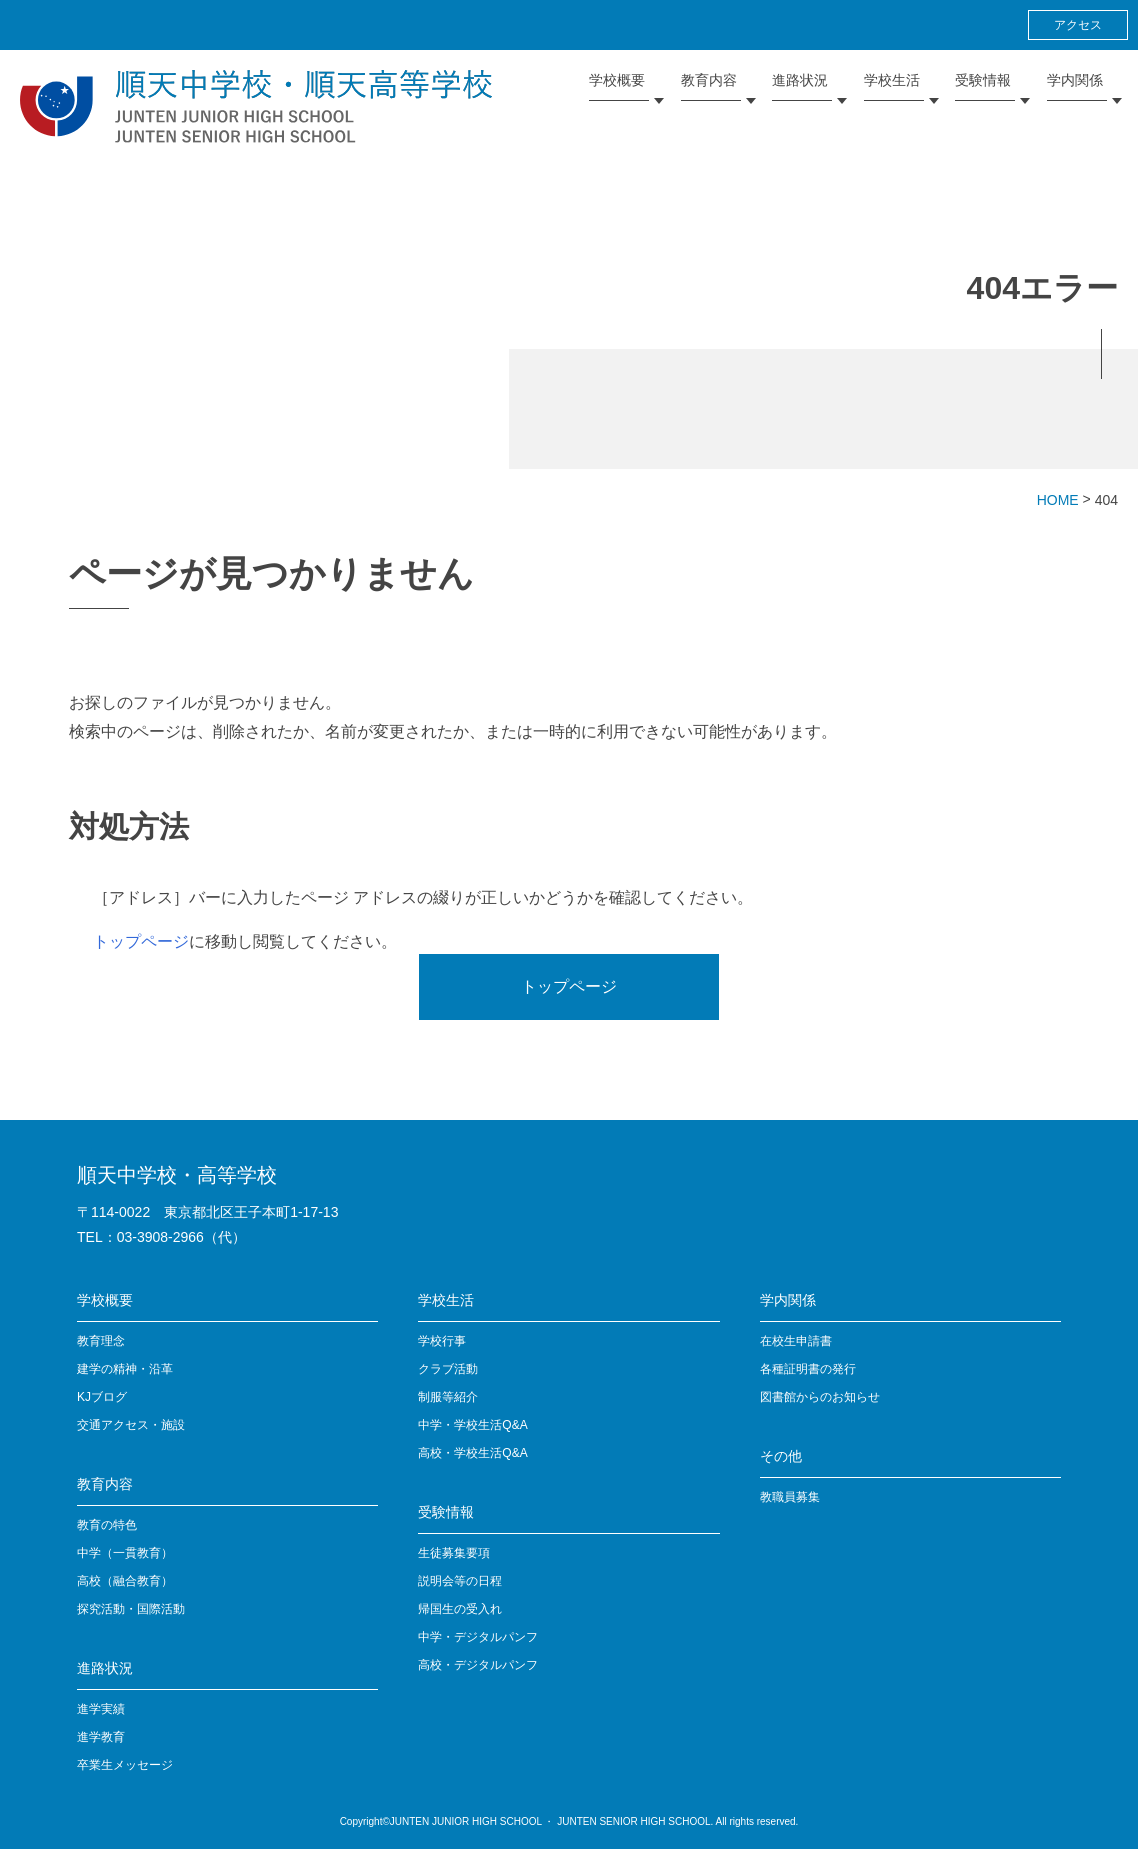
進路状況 (105, 1668)
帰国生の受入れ (460, 1609)
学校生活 (446, 1300)
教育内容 (105, 1484)
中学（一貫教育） (125, 1553)
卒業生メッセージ (125, 1765)
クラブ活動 (448, 1369)
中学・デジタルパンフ (478, 1637)
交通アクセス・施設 (131, 1425)
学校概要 (105, 1300)
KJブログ (102, 1397)
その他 (781, 1456)
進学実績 (101, 1709)
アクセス (1078, 25)
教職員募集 (790, 1497)
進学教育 (101, 1737)
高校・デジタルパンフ (478, 1665)
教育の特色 (107, 1525)
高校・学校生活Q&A (472, 1453)
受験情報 (446, 1512)
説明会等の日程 (460, 1581)
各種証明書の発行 (808, 1369)
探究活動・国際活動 (131, 1609)
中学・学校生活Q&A (472, 1425)
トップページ (141, 941)
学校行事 (442, 1341)
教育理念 (101, 1341)
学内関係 (788, 1300)
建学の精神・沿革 (125, 1369)
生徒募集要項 (454, 1553)
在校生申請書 (796, 1341)
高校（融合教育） (125, 1581)
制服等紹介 (448, 1397)
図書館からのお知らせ (820, 1397)
